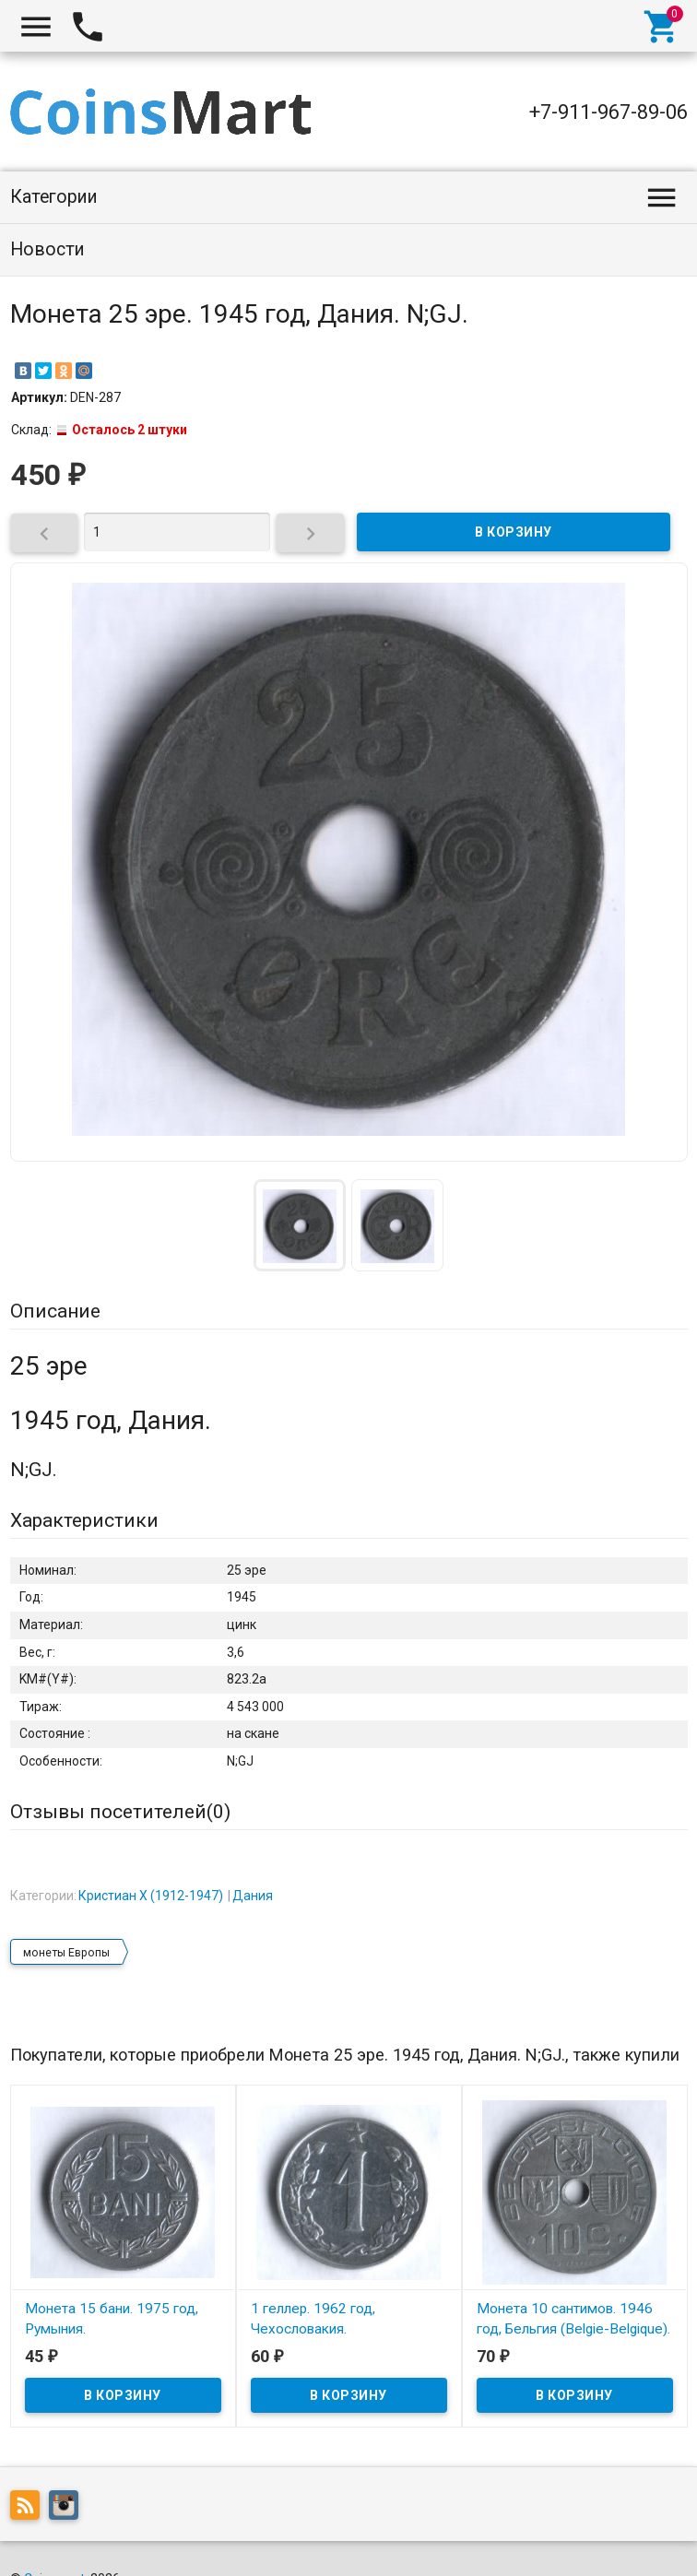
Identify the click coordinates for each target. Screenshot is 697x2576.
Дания (252, 1856)
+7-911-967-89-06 (608, 112)
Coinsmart (54, 2540)
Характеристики (84, 1520)
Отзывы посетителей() (120, 1812)
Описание (55, 1311)
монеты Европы (66, 1913)
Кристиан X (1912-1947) (150, 1856)
